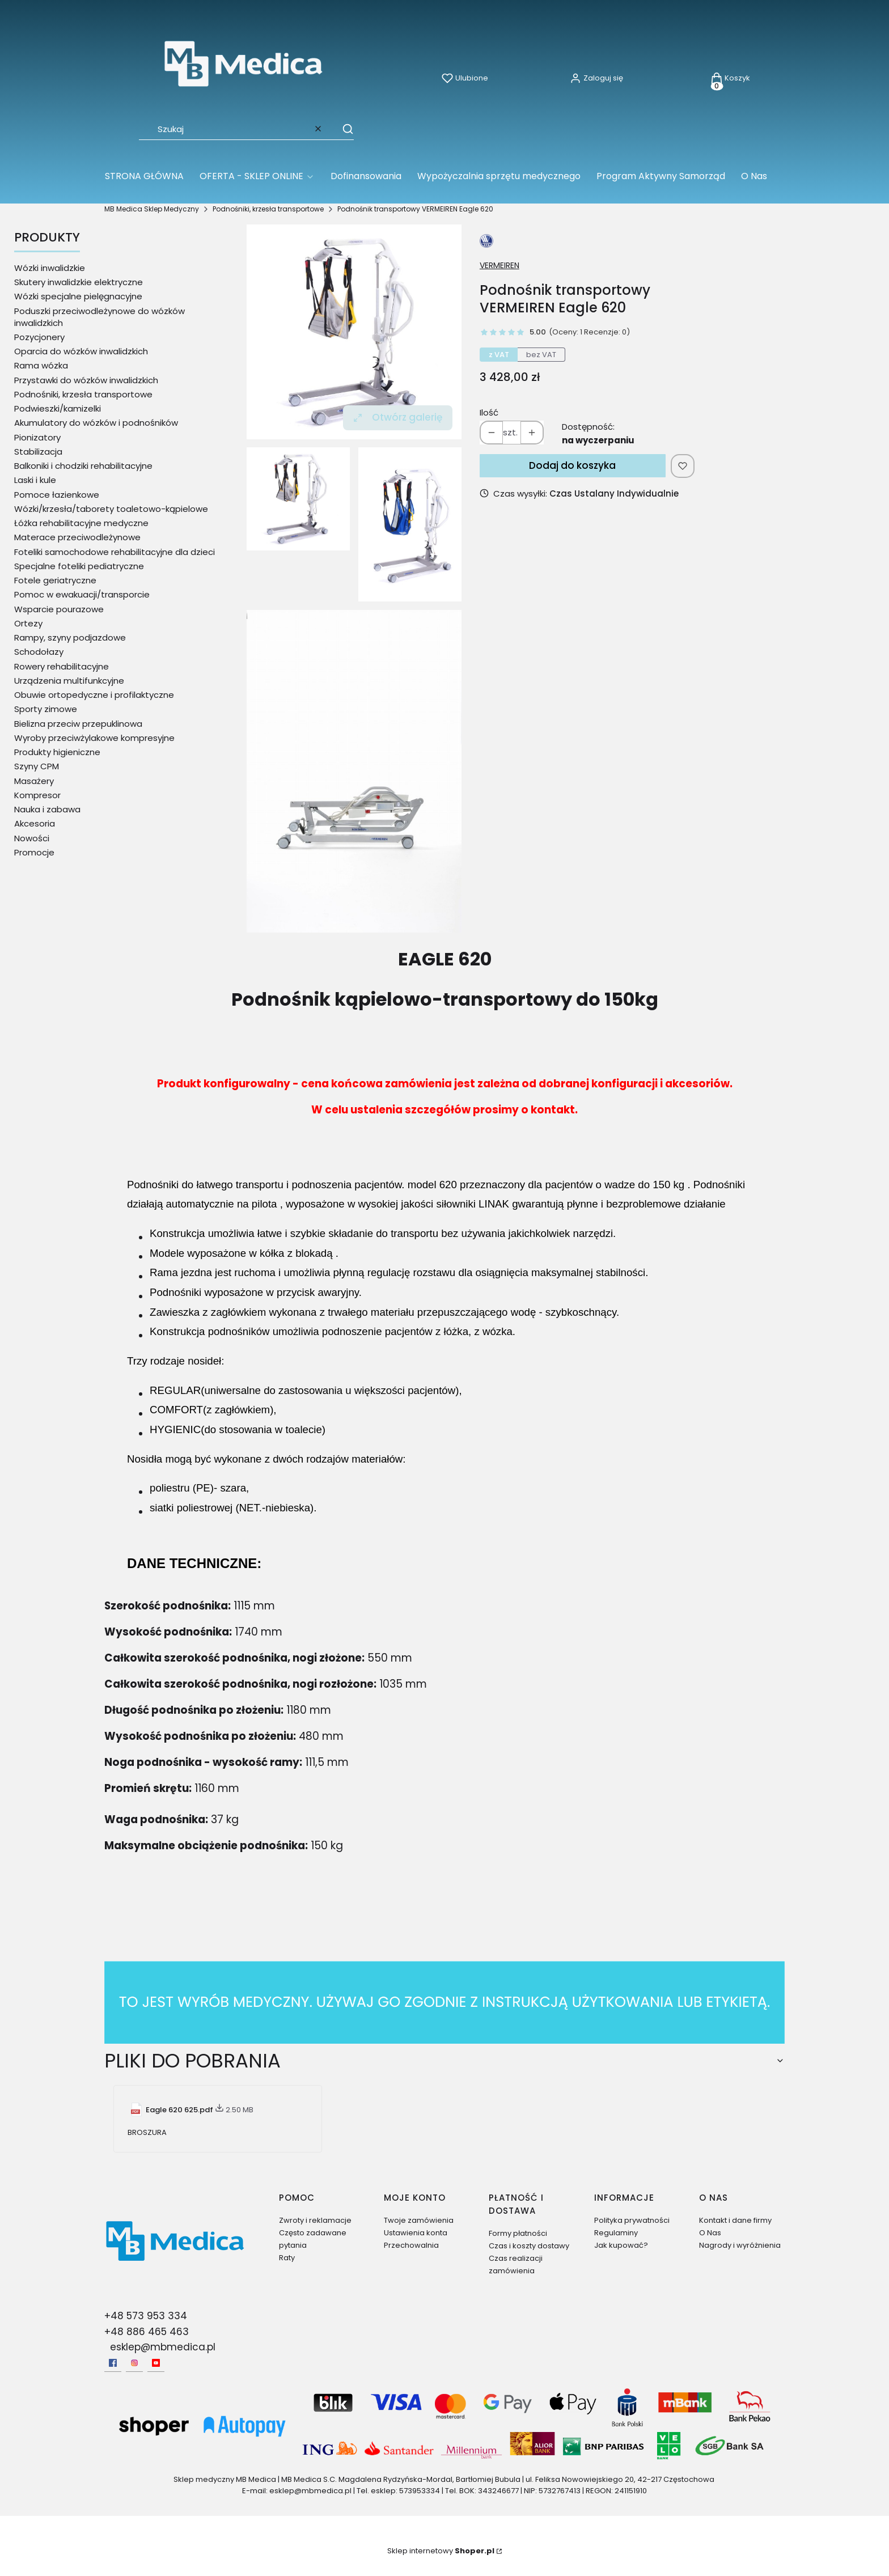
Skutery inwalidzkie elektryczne (78, 282)
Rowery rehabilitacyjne (61, 666)
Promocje (34, 852)
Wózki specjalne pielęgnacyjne (78, 296)
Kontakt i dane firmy (735, 2220)
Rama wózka (41, 365)
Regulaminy (616, 2232)
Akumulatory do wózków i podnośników (96, 423)
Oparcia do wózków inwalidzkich (81, 351)
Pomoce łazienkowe (56, 495)
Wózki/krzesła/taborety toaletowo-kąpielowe (111, 509)
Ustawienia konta (415, 2232)
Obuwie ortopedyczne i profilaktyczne (94, 695)
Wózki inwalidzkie (49, 268)
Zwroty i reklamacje (315, 2220)
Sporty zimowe (45, 709)
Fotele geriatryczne (55, 580)
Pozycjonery (39, 337)
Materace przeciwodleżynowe (77, 537)
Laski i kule (35, 480)
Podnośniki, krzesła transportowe (268, 209)
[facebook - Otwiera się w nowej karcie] (112, 2362)
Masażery (34, 781)
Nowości (31, 838)
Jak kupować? (621, 2245)
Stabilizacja (38, 451)
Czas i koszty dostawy (529, 2245)
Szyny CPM (36, 766)
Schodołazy (39, 652)
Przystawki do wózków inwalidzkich (86, 380)
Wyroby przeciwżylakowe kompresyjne (94, 738)
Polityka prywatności (632, 2220)
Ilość (489, 412)
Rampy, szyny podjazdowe (70, 637)
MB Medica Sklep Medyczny (151, 209)
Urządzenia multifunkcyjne (69, 681)
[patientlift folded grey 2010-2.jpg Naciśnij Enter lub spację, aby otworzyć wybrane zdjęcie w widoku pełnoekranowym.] (354, 771)
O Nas (710, 2232)
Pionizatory (37, 437)
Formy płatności (518, 2233)
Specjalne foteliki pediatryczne (79, 566)
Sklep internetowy (440, 2550)
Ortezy (28, 623)
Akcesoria (34, 823)
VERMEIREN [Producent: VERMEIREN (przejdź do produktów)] (499, 265)
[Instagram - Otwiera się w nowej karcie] (134, 2362)
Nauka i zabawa (47, 809)
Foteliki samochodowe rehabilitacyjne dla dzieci (114, 552)
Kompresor (37, 795)
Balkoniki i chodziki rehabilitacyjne (83, 466)
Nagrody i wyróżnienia (740, 2245)
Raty (287, 2257)
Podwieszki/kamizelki (57, 408)
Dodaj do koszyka (572, 465)
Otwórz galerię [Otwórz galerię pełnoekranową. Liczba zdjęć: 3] (397, 417)
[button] (342, 128)
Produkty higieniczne (57, 752)
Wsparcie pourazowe (59, 609)
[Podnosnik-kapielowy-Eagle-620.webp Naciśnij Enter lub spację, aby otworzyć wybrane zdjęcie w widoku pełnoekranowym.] (354, 331)
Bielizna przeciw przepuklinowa (78, 724)
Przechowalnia (411, 2245)
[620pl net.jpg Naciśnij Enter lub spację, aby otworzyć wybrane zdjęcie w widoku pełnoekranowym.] (410, 524)
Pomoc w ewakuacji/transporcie (82, 594)
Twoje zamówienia (419, 2220)
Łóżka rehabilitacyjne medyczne (81, 523)
